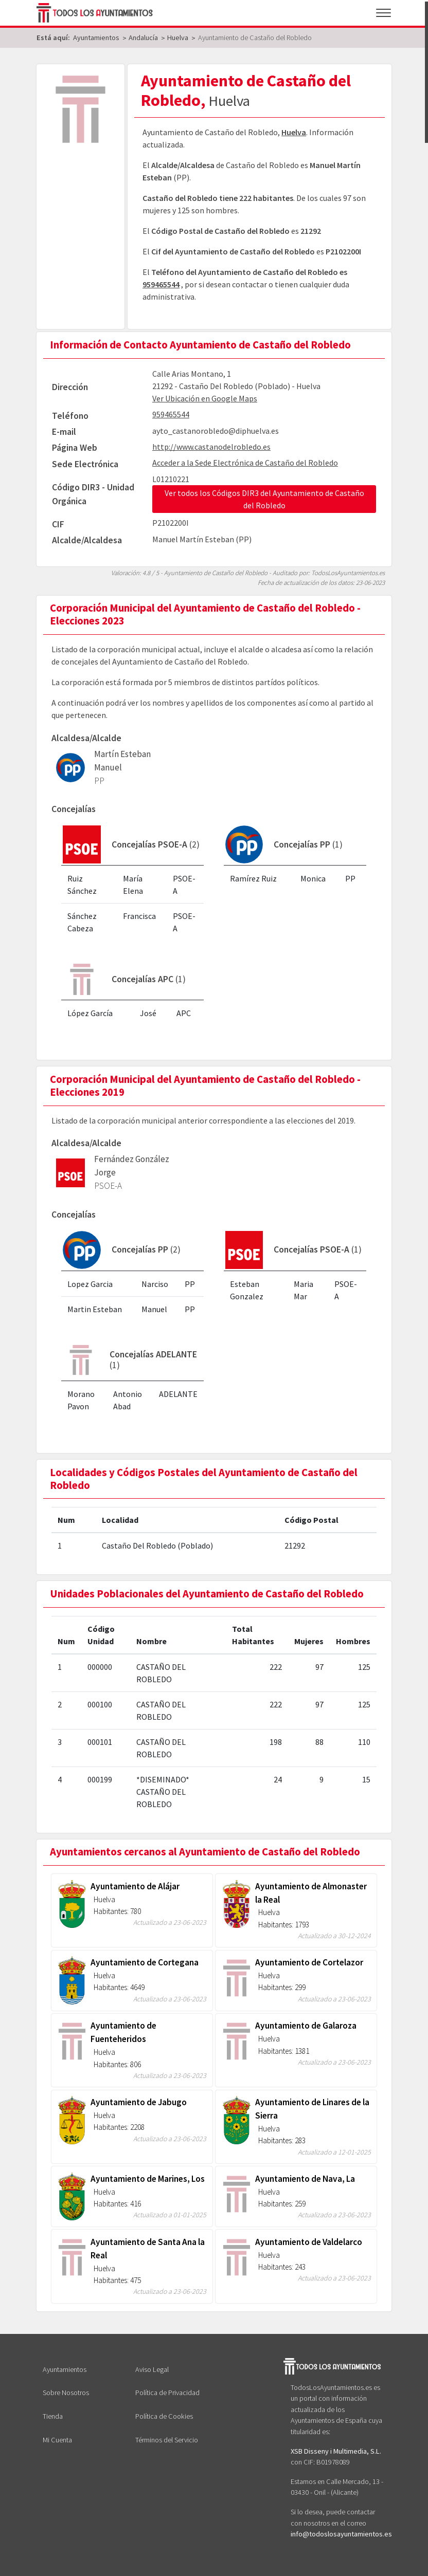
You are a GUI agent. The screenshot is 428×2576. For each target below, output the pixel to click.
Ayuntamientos (64, 2369)
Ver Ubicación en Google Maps (204, 398)
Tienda (53, 2416)
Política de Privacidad (167, 2392)
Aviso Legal (152, 2369)
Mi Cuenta (57, 2439)
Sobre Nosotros (66, 2392)
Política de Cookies (164, 2416)
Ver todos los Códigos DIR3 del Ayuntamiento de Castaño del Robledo (264, 499)
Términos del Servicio (166, 2439)
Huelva (293, 132)
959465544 (161, 284)
